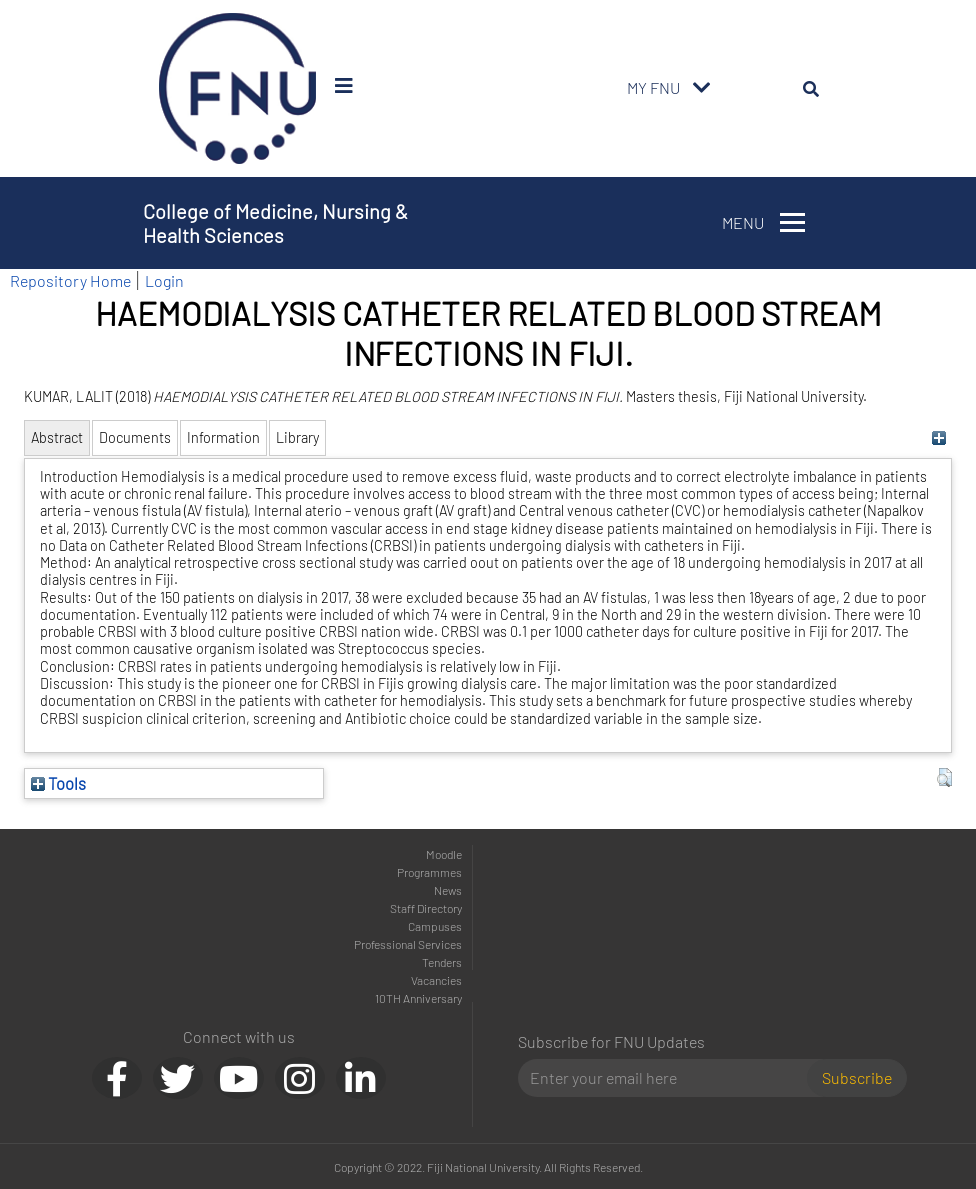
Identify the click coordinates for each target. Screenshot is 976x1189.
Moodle (444, 854)
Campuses (435, 926)
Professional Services (408, 944)
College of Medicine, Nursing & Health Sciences (275, 223)
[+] (939, 437)
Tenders (442, 962)
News (448, 890)
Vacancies (436, 980)
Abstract (57, 437)
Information (223, 437)
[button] (944, 778)
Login (164, 280)
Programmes (429, 872)
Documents (135, 437)
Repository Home (70, 280)
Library (297, 437)
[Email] (670, 1078)
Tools (58, 783)
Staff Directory (426, 908)
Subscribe (857, 1077)
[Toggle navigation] (702, 88)
